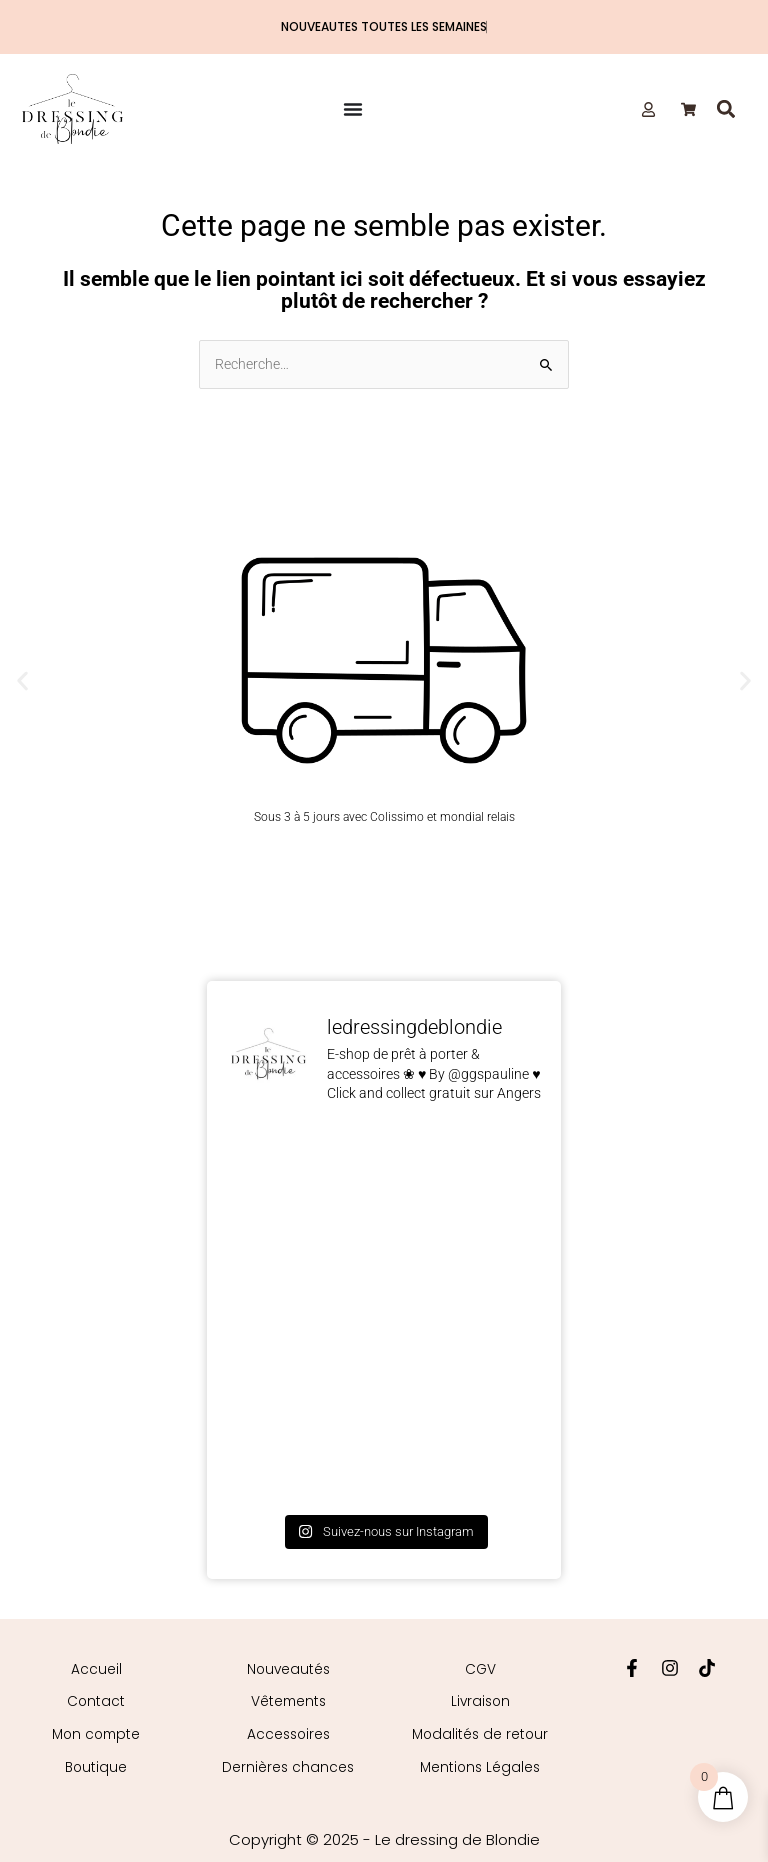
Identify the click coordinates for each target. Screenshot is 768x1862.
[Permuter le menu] (353, 109)
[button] (725, 109)
